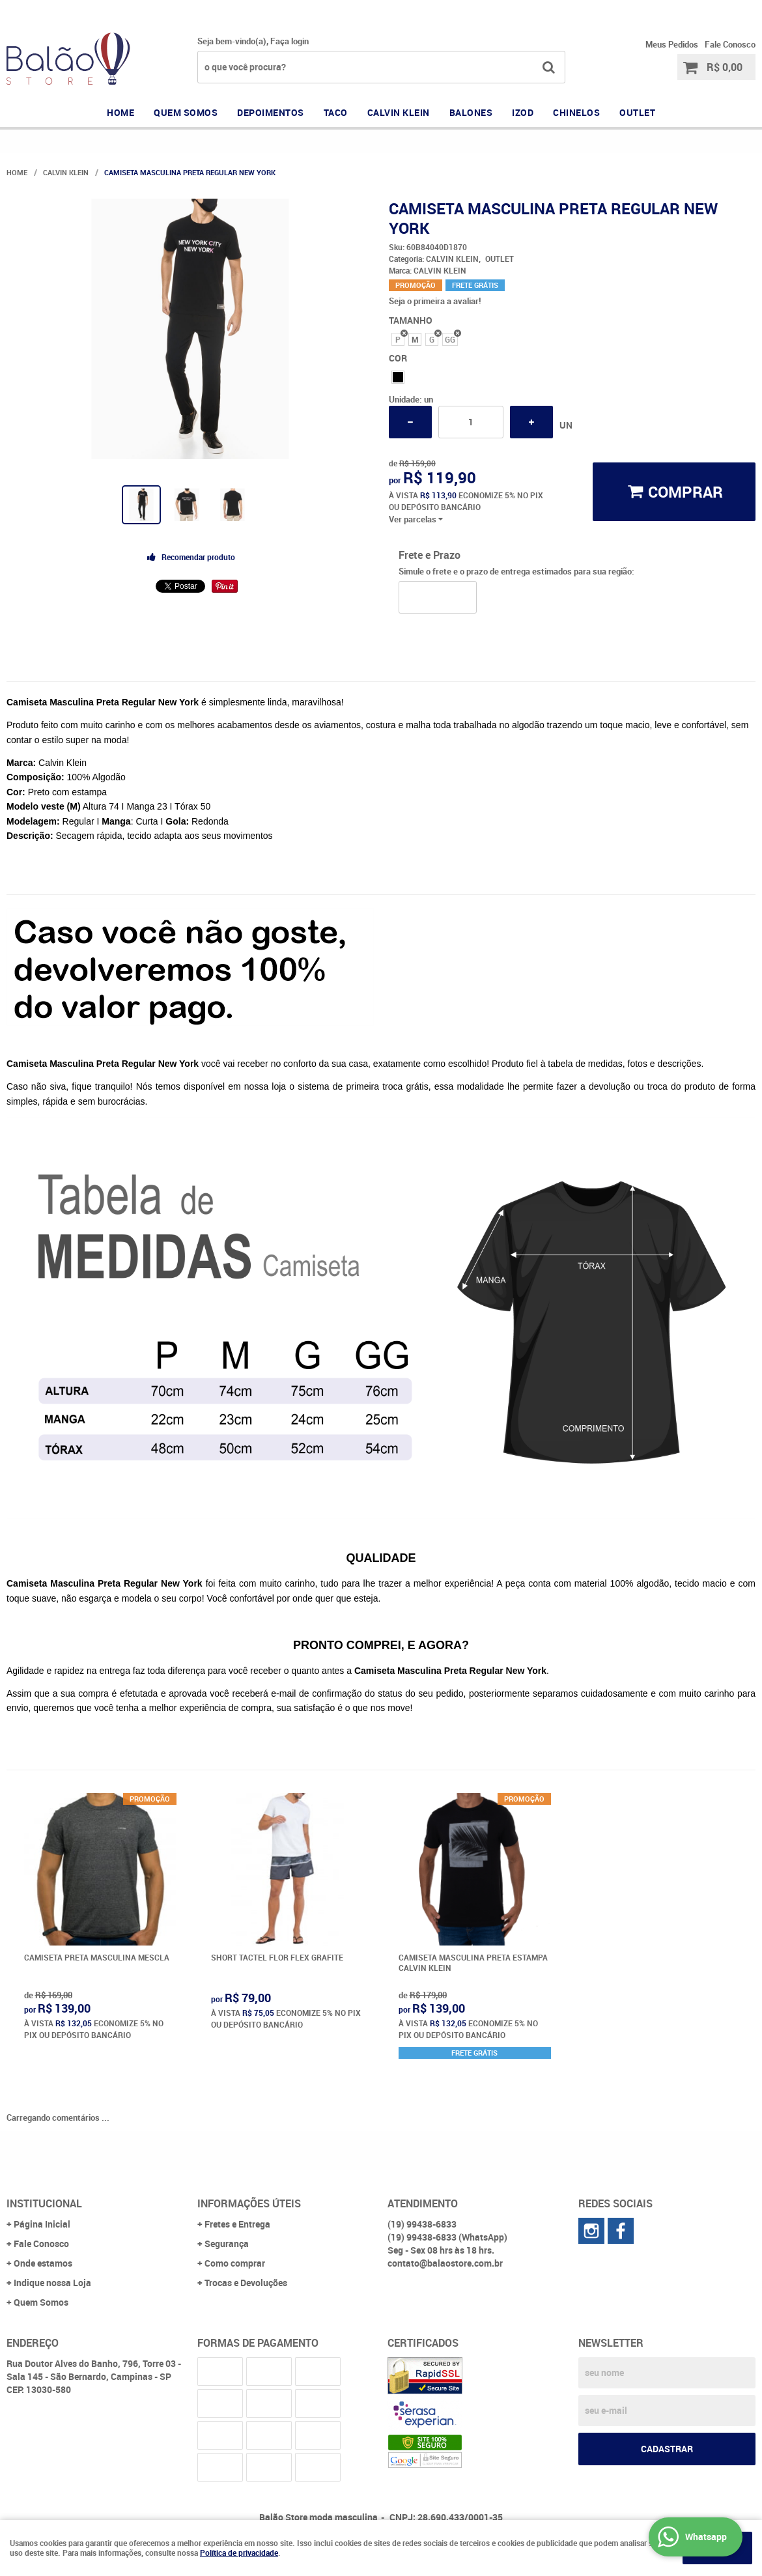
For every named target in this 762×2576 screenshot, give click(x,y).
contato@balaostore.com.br (445, 2263)
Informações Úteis (249, 2203)
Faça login (289, 41)
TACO (336, 112)
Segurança (227, 2243)
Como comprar (235, 2263)
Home (120, 112)
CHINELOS (576, 112)
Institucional (44, 2203)
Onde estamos (43, 2263)
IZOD (522, 112)
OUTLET (637, 112)
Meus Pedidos (671, 44)
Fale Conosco (730, 44)
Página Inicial (42, 2224)
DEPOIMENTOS (270, 112)
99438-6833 (615, 10)
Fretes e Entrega (237, 2224)
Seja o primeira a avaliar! (435, 301)
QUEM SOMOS (186, 112)
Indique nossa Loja (52, 2282)
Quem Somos (41, 2302)
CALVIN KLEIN (398, 112)
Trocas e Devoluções (246, 2282)
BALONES (471, 112)
